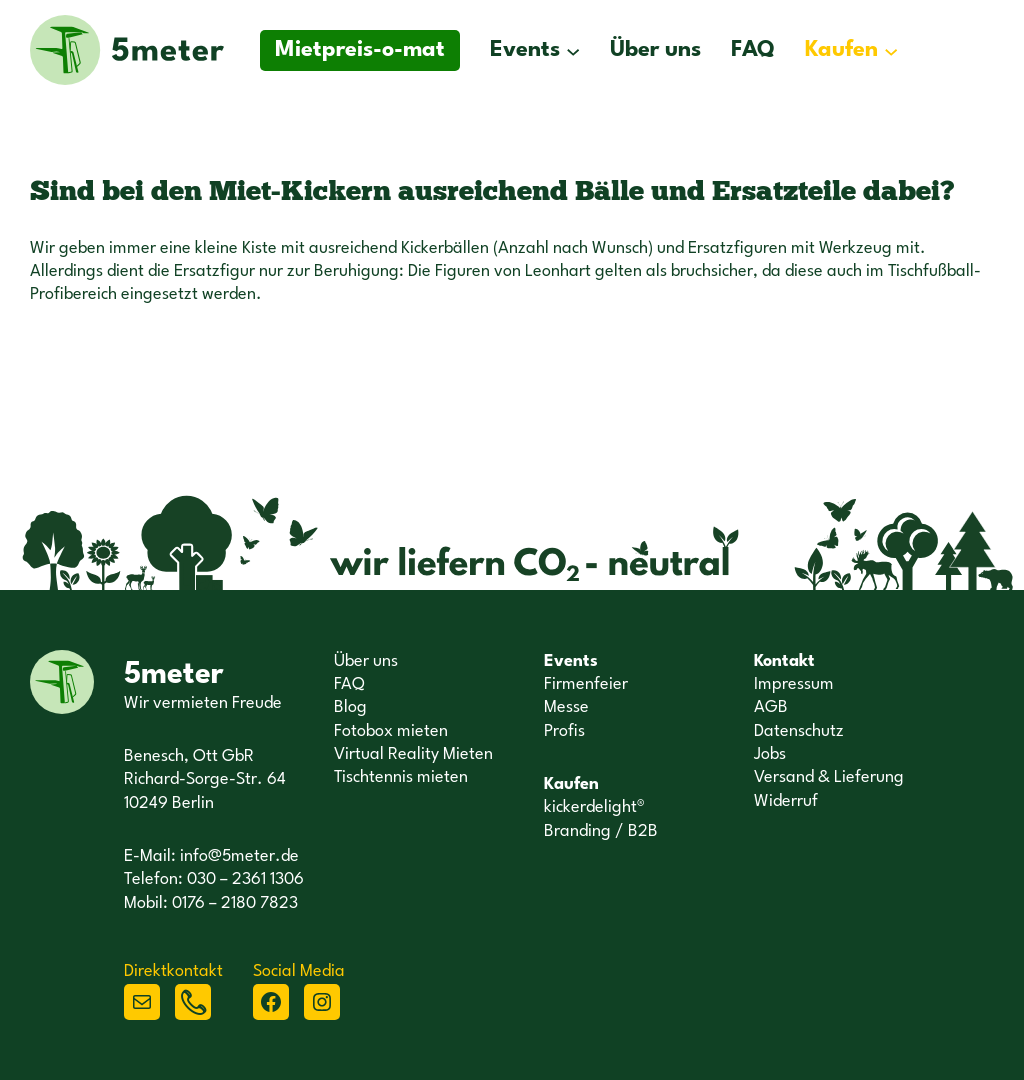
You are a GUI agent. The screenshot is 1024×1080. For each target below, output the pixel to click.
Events (525, 50)
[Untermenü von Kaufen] (891, 50)
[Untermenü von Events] (573, 50)
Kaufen (841, 50)
